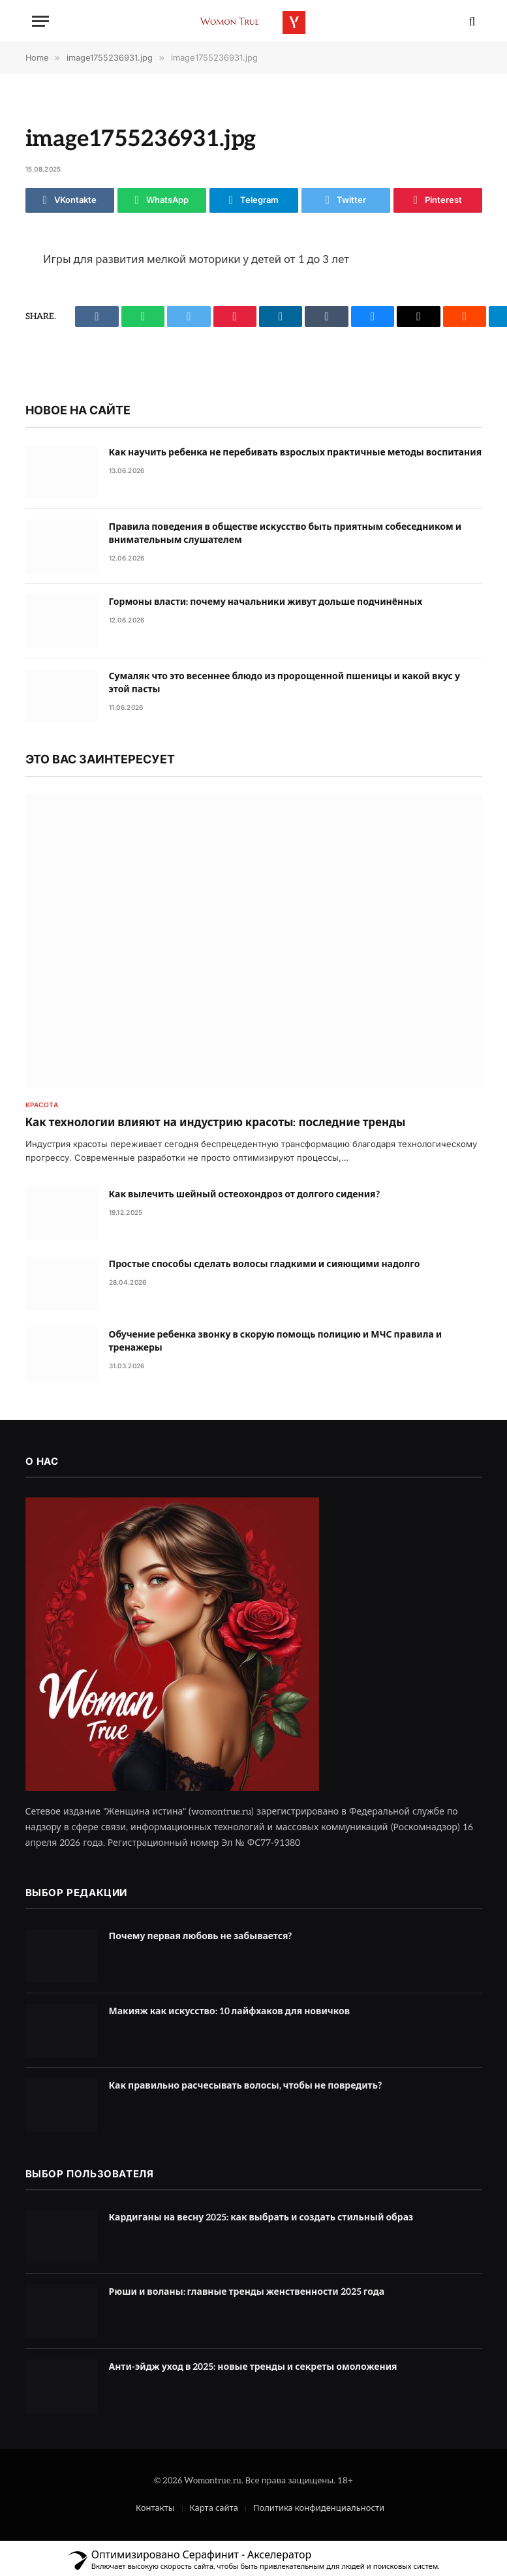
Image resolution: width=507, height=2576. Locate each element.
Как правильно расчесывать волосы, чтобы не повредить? (245, 2085)
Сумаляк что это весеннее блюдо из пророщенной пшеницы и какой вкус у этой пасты (284, 683)
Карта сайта (214, 2508)
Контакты (155, 2508)
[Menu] (40, 21)
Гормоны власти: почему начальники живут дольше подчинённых (266, 601)
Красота (42, 1105)
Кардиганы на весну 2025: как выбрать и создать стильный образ (261, 2217)
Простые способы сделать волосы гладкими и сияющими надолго (264, 1264)
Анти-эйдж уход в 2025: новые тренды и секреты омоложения (253, 2366)
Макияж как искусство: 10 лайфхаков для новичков (229, 2011)
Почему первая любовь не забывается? (200, 1936)
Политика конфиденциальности (318, 2508)
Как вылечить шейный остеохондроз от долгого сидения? (244, 1194)
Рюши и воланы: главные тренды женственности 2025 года (247, 2291)
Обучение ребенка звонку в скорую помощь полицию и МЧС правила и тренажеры (275, 1341)
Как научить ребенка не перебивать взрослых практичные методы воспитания (295, 452)
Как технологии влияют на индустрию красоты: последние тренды (215, 1122)
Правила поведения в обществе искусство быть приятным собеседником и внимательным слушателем (285, 533)
